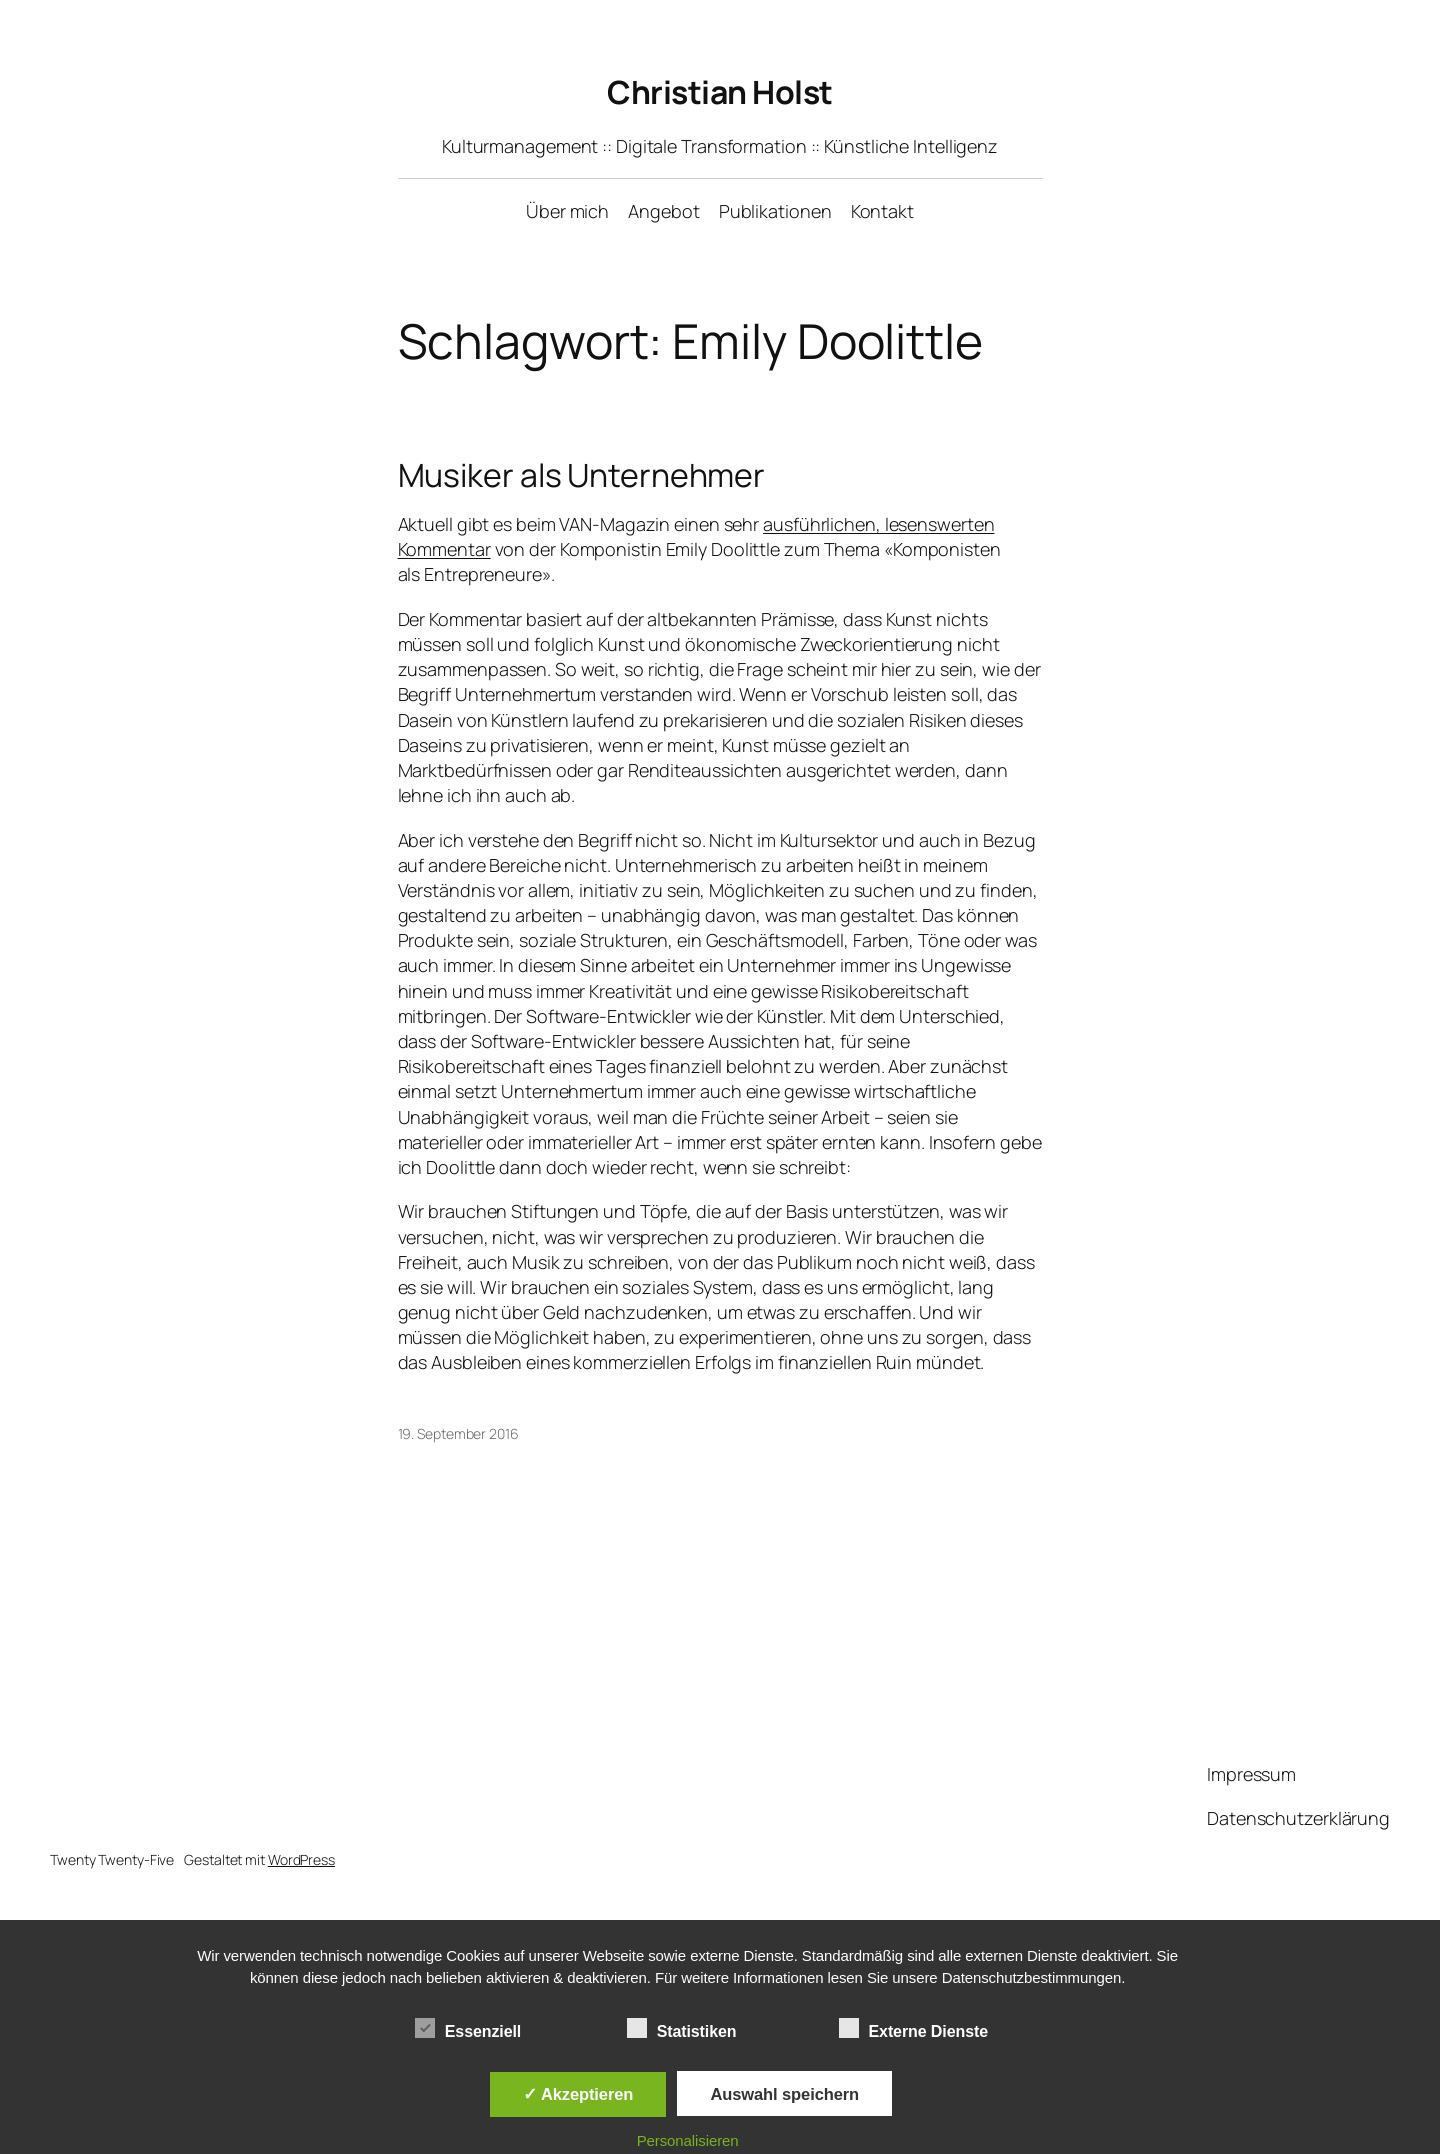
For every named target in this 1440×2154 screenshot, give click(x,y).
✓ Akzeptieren (578, 2094)
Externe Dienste (913, 2029)
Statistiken (682, 2029)
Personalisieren (688, 2140)
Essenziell (468, 2029)
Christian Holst (720, 92)
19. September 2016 (458, 1433)
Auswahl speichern (784, 2094)
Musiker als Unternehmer (582, 475)
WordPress (301, 1859)
